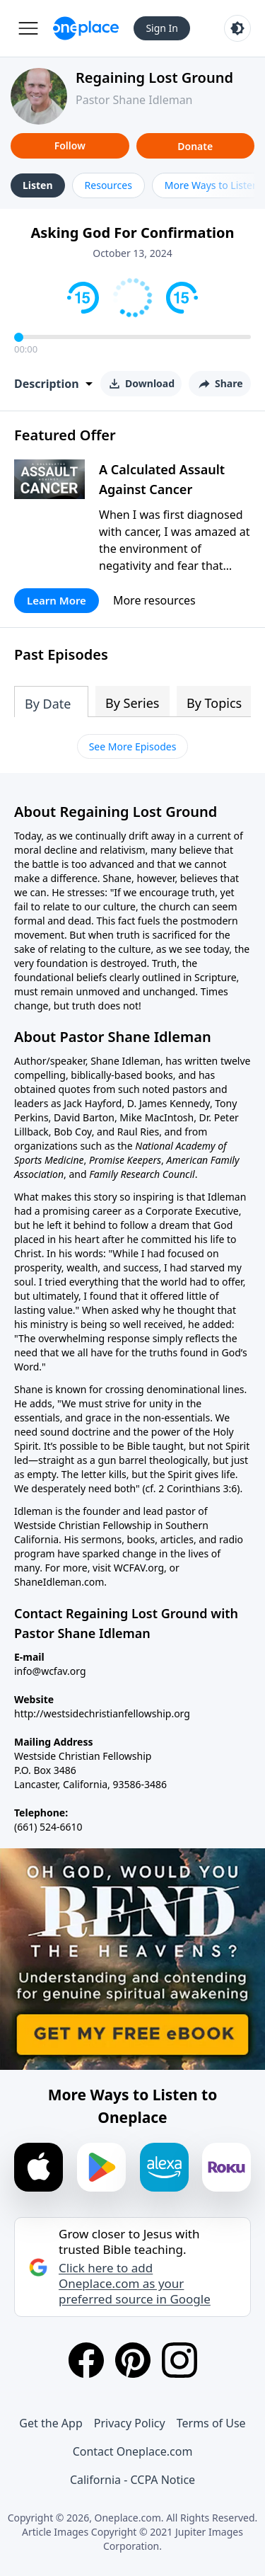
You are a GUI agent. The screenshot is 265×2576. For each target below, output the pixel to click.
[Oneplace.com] (86, 28)
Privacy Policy (129, 2423)
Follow (70, 145)
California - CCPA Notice (132, 2480)
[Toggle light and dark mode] (237, 28)
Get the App (50, 2423)
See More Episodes (133, 746)
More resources (154, 600)
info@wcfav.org (50, 1671)
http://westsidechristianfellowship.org (102, 1713)
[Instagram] (179, 2360)
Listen (38, 185)
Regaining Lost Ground (154, 77)
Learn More (56, 600)
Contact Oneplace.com (133, 2451)
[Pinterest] (133, 2360)
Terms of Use (211, 2423)
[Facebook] (86, 2360)
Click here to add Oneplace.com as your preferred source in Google (135, 2283)
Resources (108, 185)
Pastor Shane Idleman (134, 100)
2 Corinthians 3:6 (197, 1488)
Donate (195, 146)
